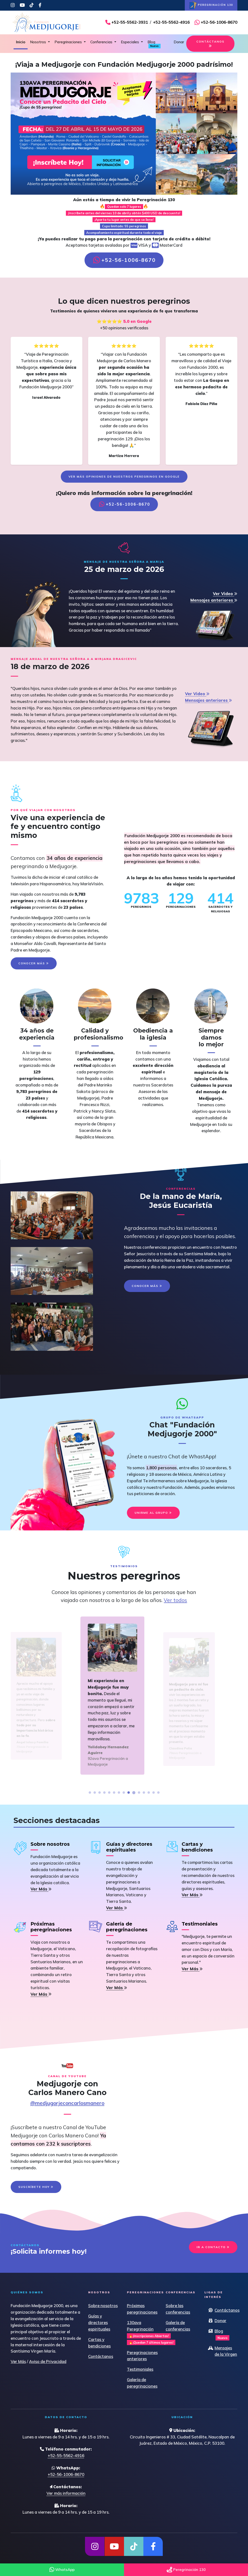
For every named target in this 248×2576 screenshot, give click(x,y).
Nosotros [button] (38, 42)
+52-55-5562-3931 (129, 22)
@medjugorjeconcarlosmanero (67, 2103)
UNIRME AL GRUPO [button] (153, 1512)
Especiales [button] (130, 42)
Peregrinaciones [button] (68, 42)
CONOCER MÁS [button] (33, 963)
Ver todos (175, 1600)
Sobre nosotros (103, 2305)
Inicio (20, 42)
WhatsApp (62, 2569)
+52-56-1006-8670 (219, 22)
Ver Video (225, 593)
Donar (179, 42)
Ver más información (65, 2493)
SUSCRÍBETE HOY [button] (36, 2187)
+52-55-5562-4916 (171, 22)
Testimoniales (140, 2369)
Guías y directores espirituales (99, 2322)
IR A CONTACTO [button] (213, 2247)
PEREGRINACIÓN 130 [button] (211, 5)
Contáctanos (100, 2356)
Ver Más (41, 1888)
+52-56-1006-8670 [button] (124, 260)
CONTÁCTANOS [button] (210, 43)
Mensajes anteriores (213, 600)
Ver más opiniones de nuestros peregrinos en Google (124, 476)
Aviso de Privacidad (47, 2361)
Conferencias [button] (101, 42)
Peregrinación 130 (186, 2569)
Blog (154, 44)
